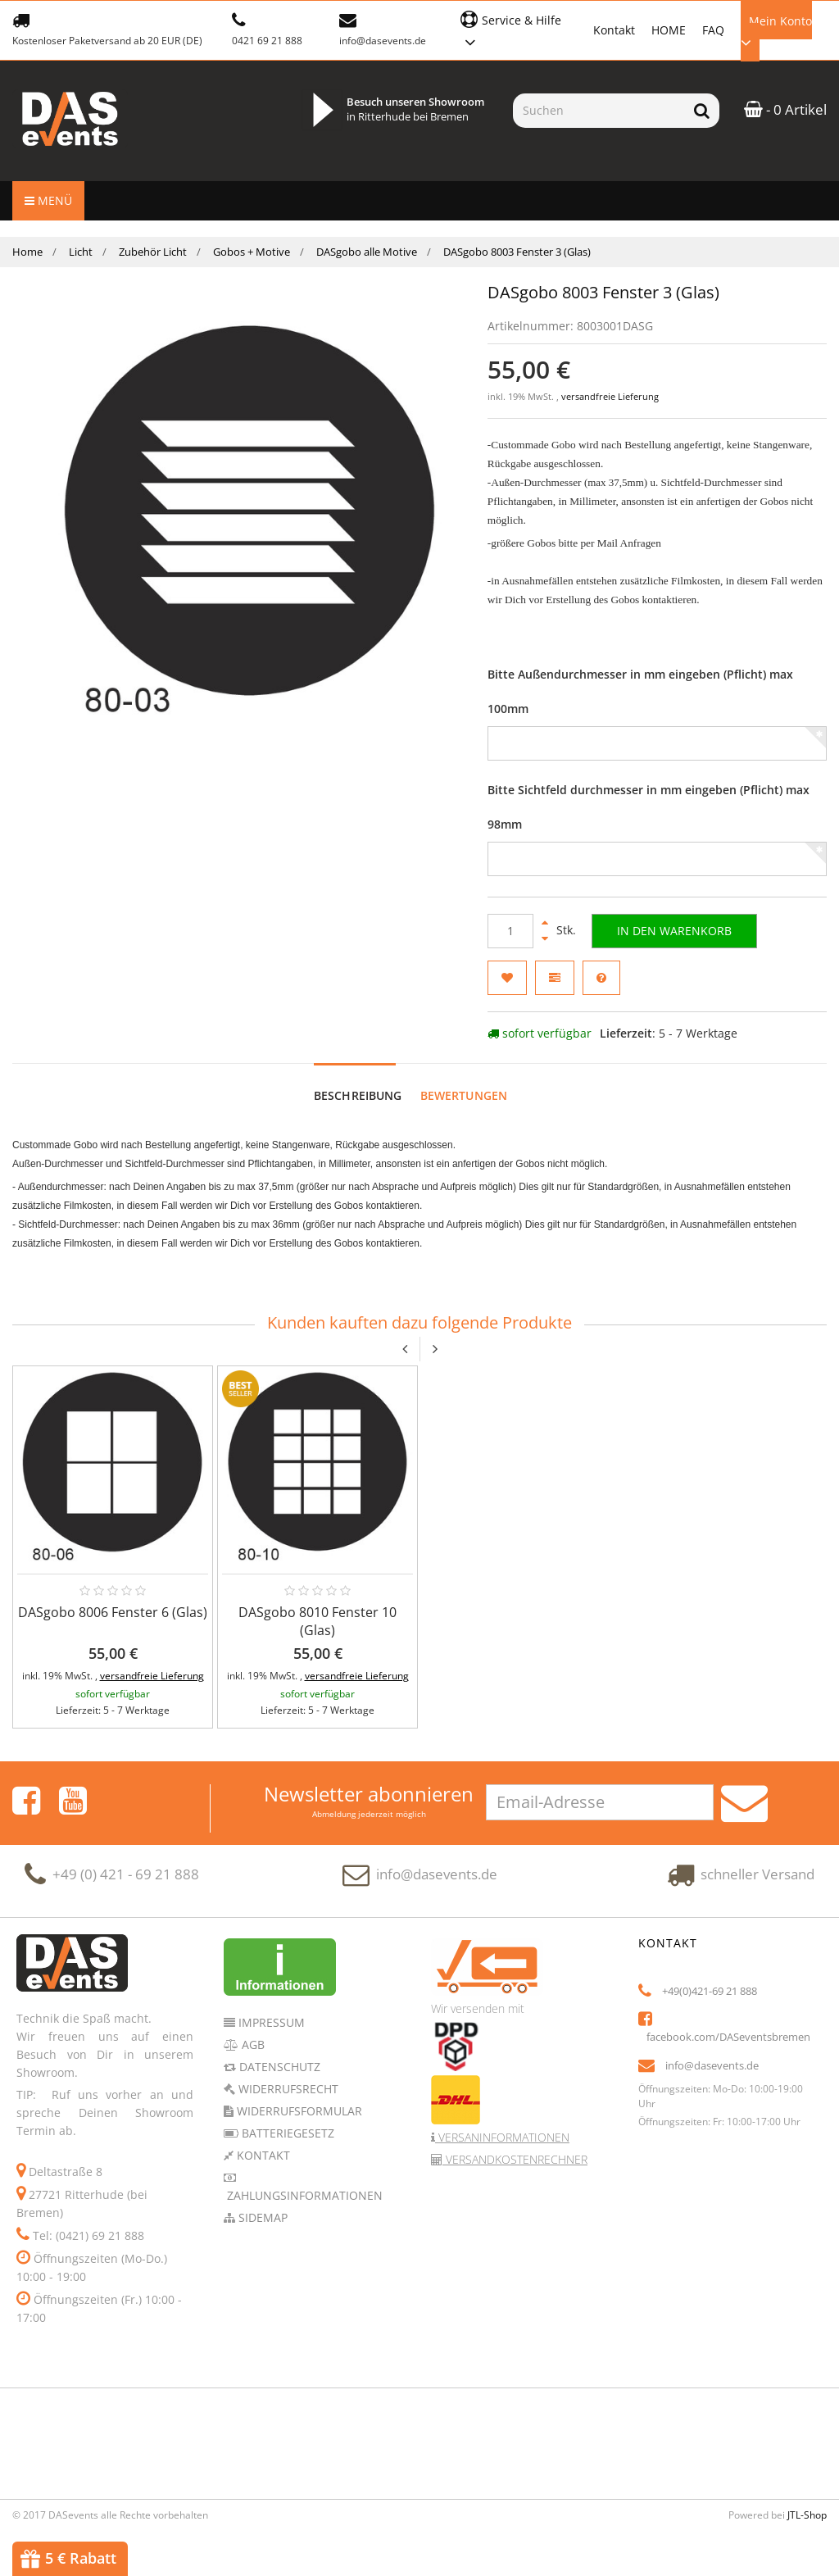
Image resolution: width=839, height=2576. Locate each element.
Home (27, 251)
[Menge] (510, 931)
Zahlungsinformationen (303, 2195)
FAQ (713, 30)
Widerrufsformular (298, 2111)
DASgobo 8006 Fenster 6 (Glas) (112, 1612)
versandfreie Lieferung (610, 396)
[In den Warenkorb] (674, 931)
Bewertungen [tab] (464, 1095)
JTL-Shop (807, 2515)
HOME (668, 30)
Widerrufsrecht (286, 2089)
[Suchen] (598, 110)
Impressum (270, 2022)
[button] (518, 29)
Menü (48, 200)
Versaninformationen (502, 2137)
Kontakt (614, 30)
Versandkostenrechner (514, 2159)
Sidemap (261, 2217)
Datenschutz (278, 2066)
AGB (251, 2044)
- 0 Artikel (785, 109)
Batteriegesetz (286, 2133)
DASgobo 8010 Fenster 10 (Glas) (317, 1621)
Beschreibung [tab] (358, 1095)
